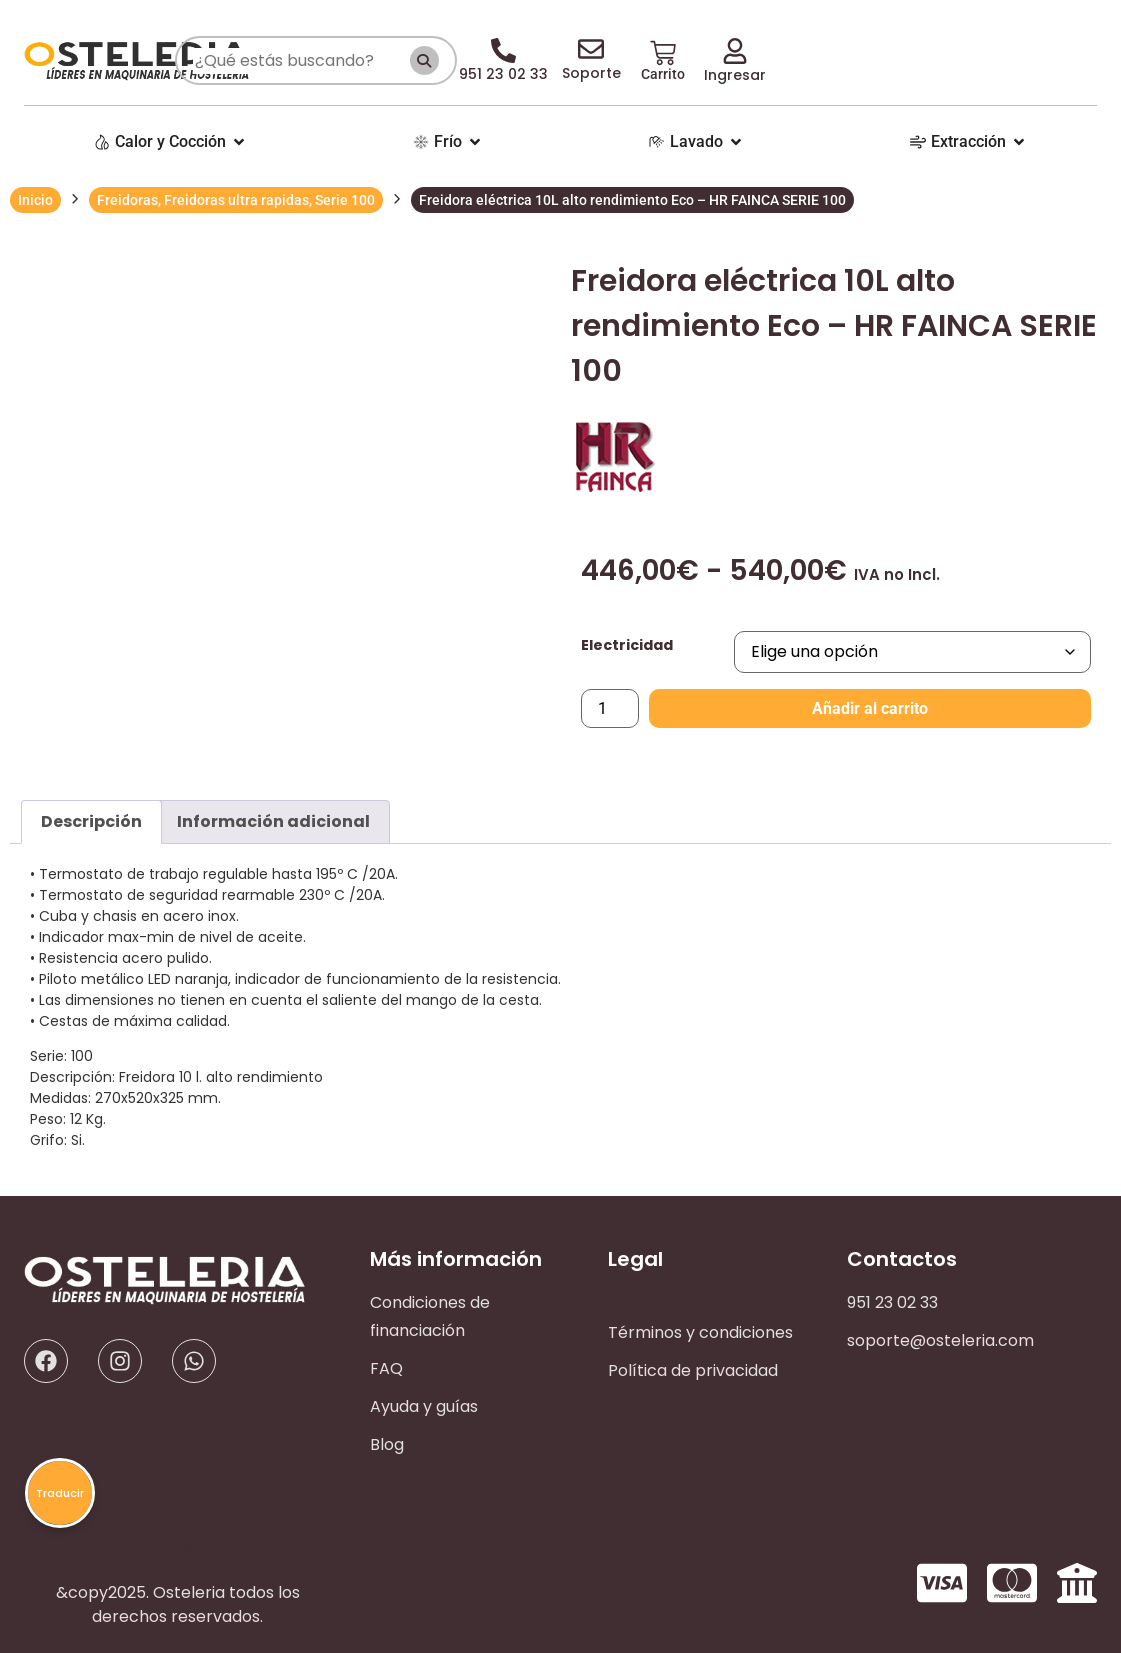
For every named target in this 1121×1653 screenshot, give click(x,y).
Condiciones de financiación (430, 1316)
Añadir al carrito (870, 708)
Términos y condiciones (700, 1332)
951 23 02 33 (892, 1302)
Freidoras (127, 200)
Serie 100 (345, 200)
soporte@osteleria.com (940, 1340)
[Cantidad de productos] (610, 709)
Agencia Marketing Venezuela (223, 1548)
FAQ (386, 1368)
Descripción (91, 821)
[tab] (91, 822)
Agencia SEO (732, 1259)
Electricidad (627, 645)
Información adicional (273, 821)
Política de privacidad (693, 1370)
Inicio (35, 200)
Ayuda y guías (424, 1406)
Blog (387, 1444)
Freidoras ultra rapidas (236, 200)
